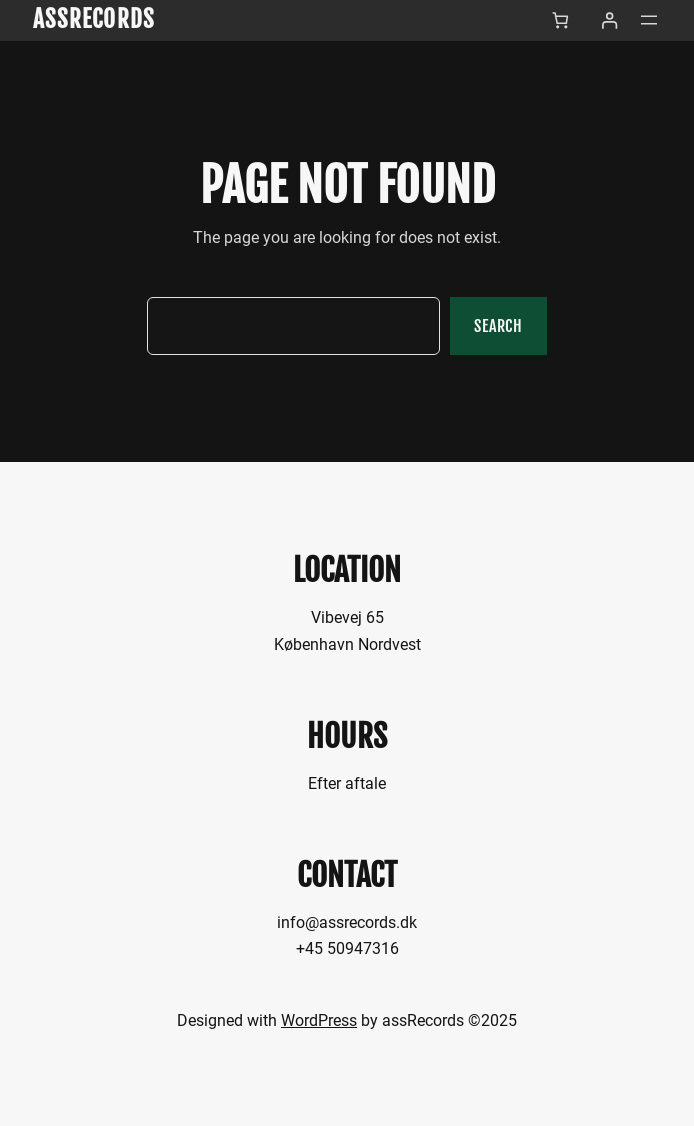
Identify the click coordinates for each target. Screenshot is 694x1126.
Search (498, 326)
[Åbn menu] (649, 20)
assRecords (94, 19)
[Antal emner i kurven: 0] (560, 20)
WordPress (319, 1020)
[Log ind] (609, 20)
